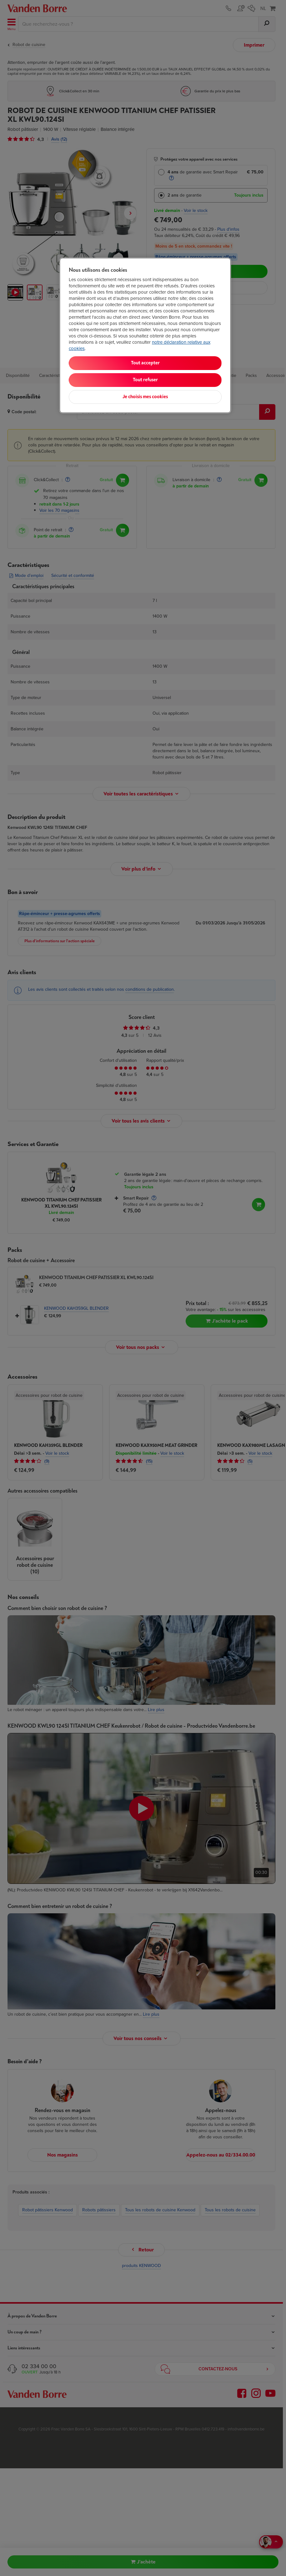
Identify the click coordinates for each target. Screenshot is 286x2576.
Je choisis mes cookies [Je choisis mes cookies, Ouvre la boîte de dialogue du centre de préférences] (145, 397)
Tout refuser (145, 380)
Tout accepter (145, 363)
